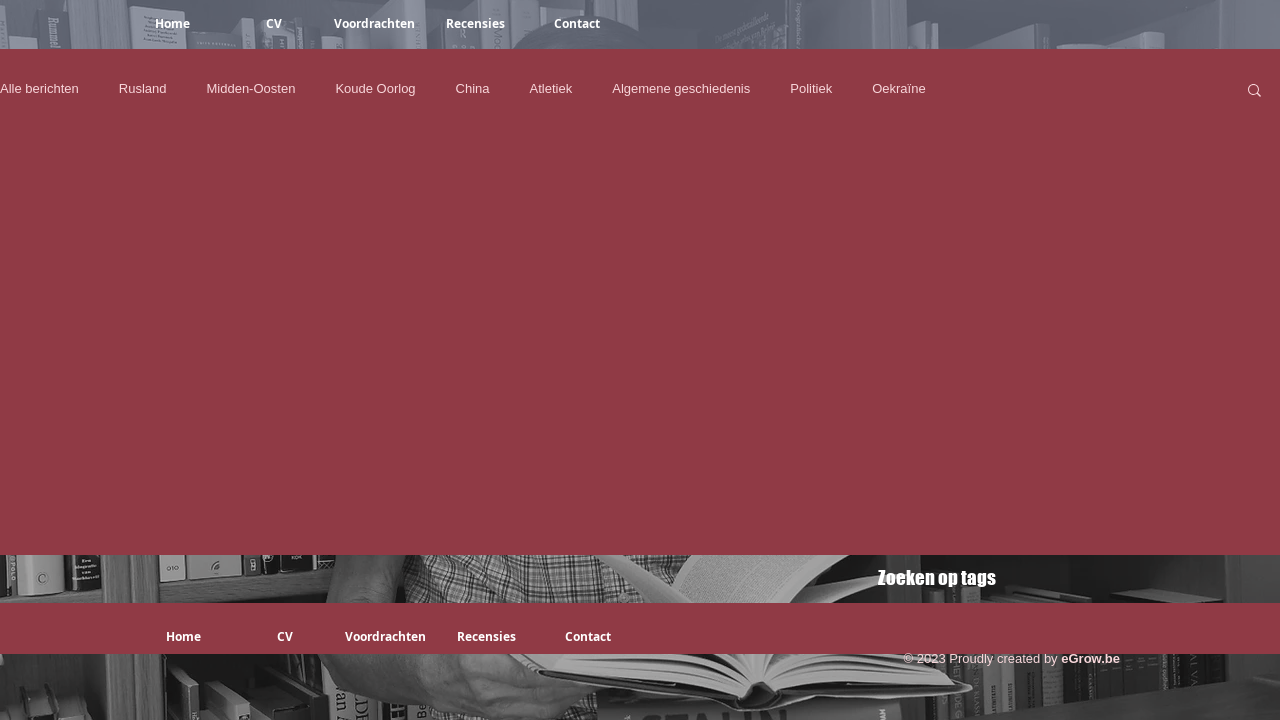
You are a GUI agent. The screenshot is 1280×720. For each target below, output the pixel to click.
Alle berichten (39, 88)
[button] (1254, 91)
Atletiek (551, 88)
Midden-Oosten (250, 88)
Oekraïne (898, 88)
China (473, 88)
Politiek (811, 88)
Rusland (143, 88)
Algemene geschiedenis (681, 88)
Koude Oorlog (375, 88)
